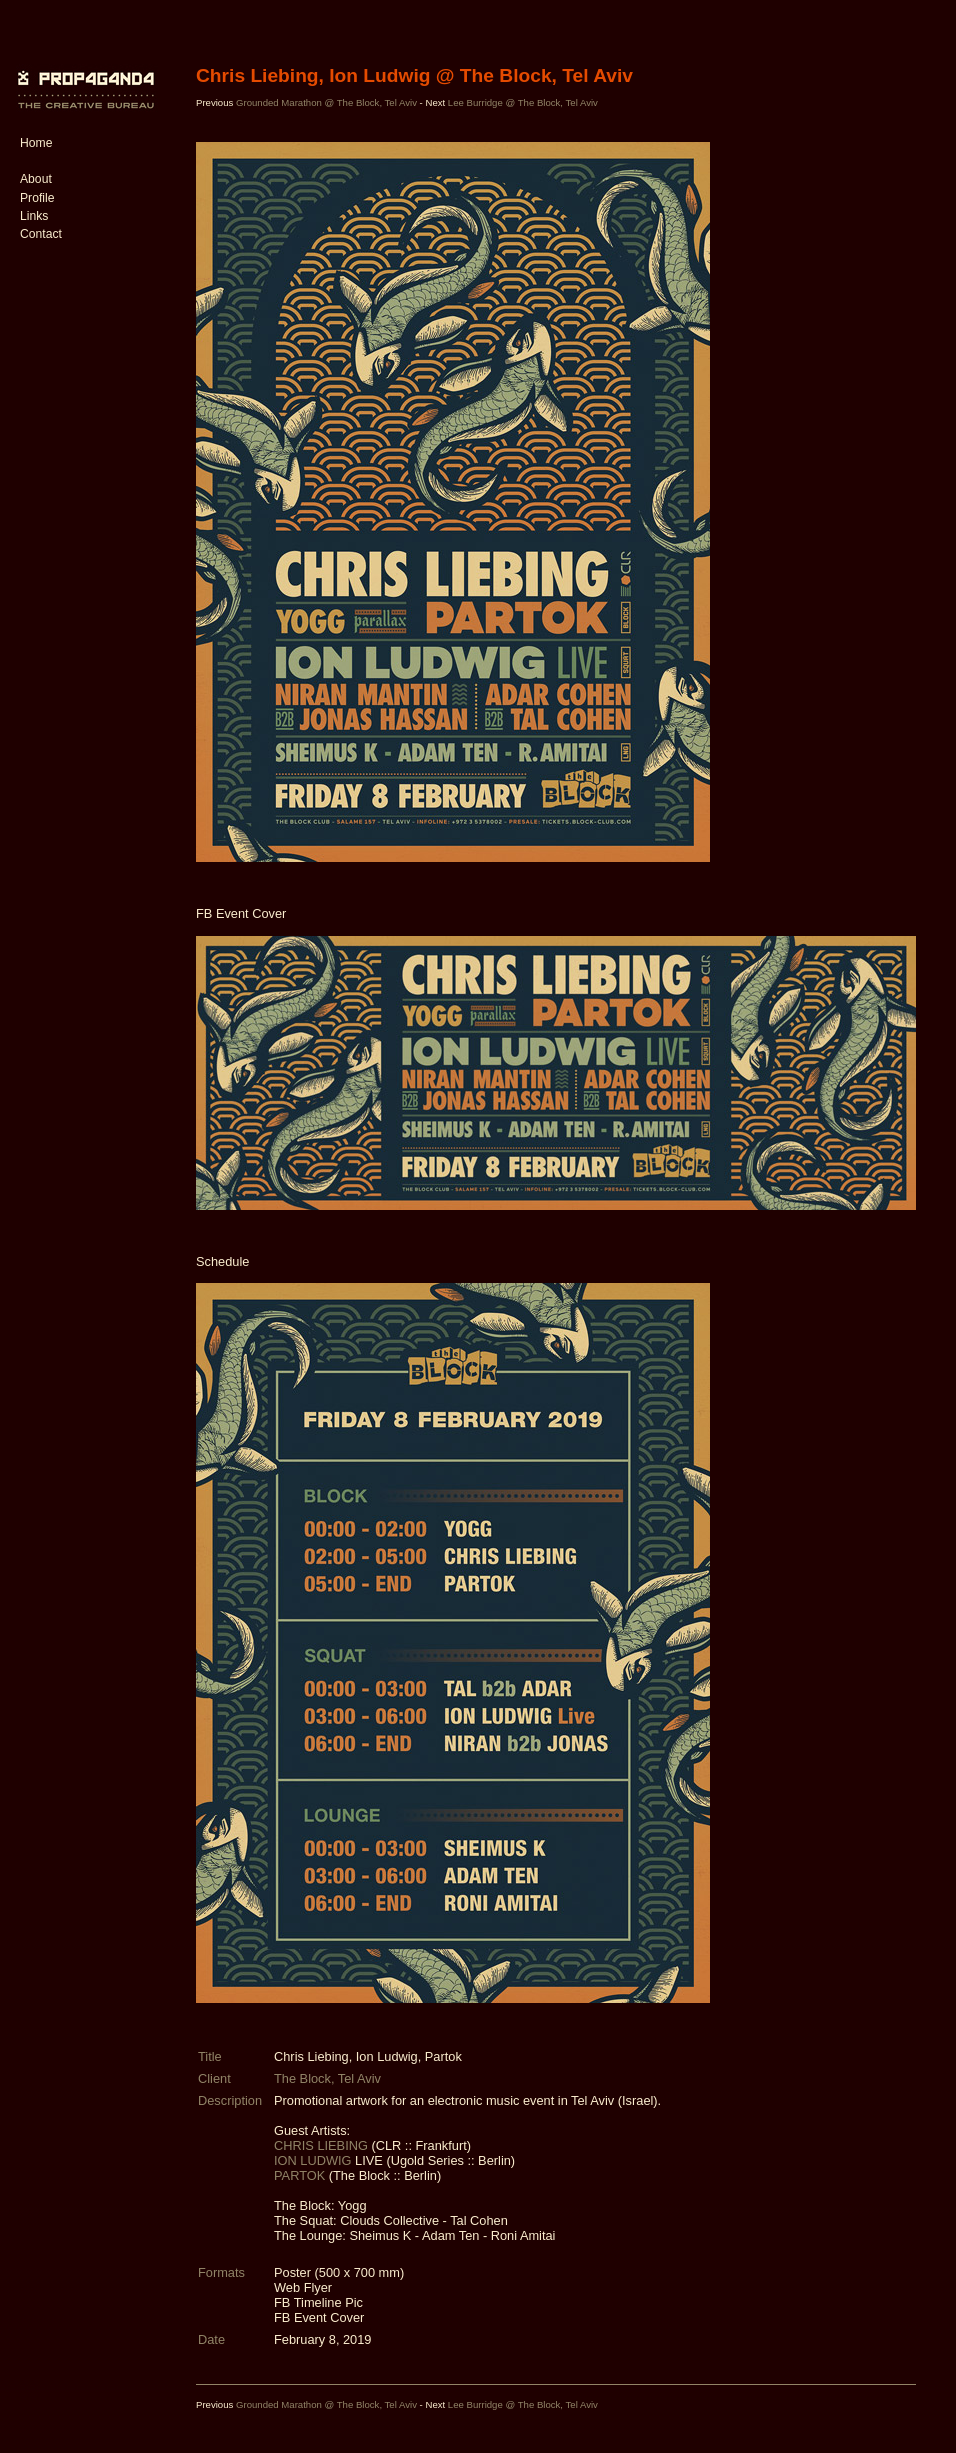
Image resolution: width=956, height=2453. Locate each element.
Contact (41, 234)
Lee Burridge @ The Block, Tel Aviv (523, 102)
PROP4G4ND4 (83, 75)
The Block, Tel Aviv (327, 2078)
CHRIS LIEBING (322, 2145)
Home (36, 143)
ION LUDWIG (314, 2160)
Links (34, 216)
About (36, 179)
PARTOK (301, 2175)
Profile (37, 198)
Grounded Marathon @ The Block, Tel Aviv (328, 102)
